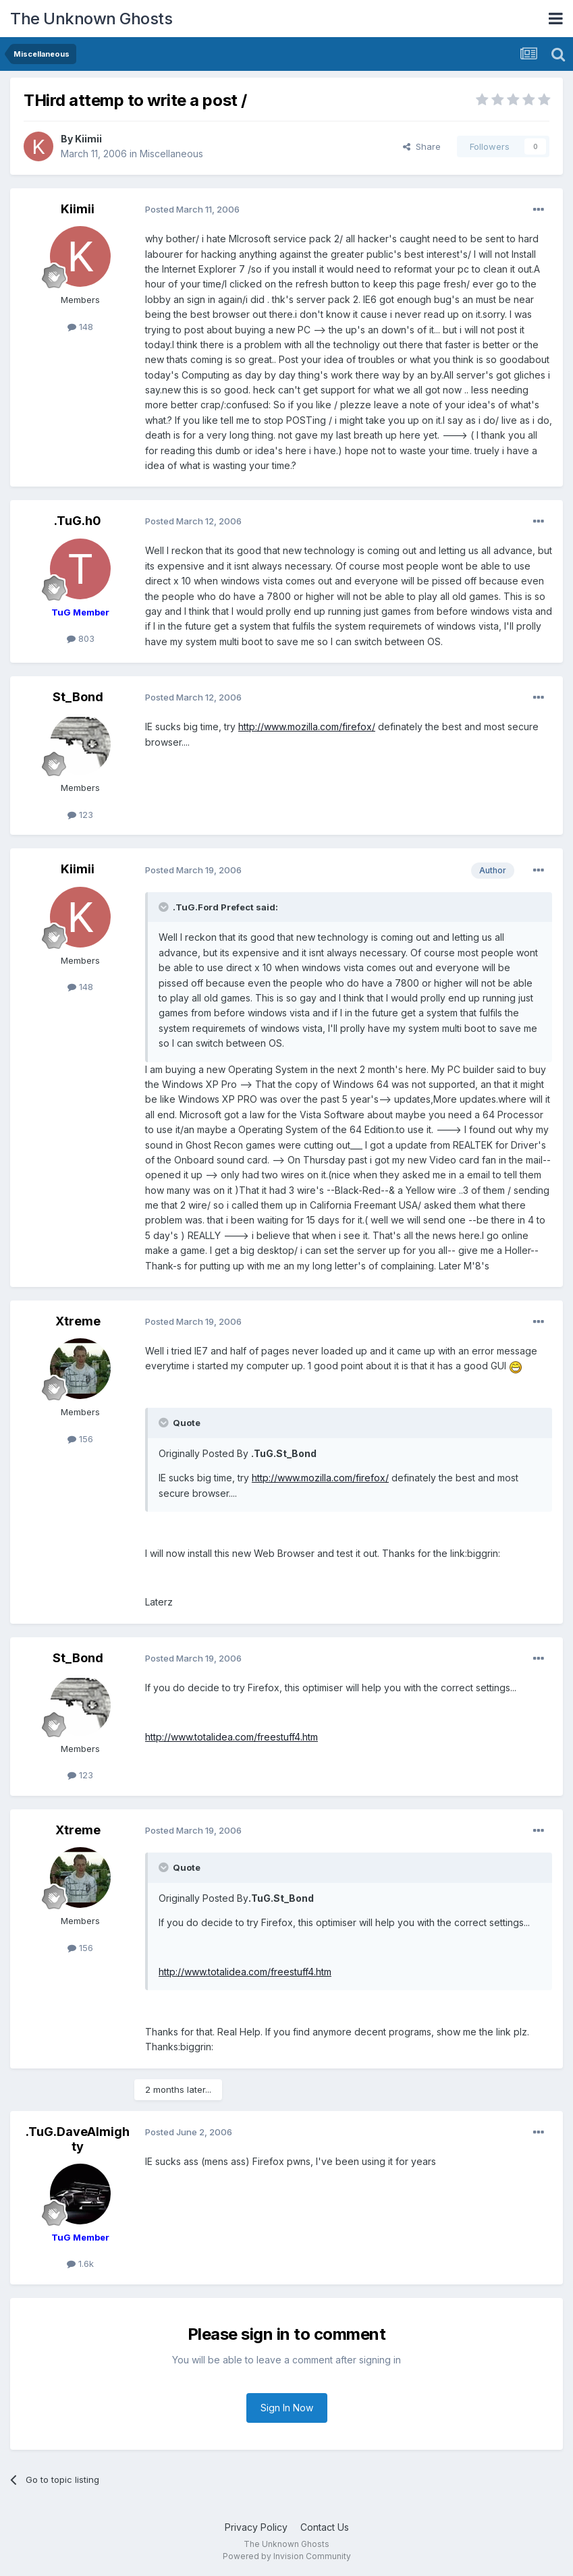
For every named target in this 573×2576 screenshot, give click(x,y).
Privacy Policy (256, 2527)
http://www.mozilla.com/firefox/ (306, 726)
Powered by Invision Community (287, 2556)
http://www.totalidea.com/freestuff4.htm (231, 1737)
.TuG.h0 (77, 521)
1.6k (80, 2263)
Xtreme (78, 1321)
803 (80, 638)
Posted (192, 209)
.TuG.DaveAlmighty (78, 2139)
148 (80, 326)
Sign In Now (287, 2407)
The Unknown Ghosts (91, 18)
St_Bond (78, 697)
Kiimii (88, 138)
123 (80, 814)
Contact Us (324, 2527)
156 (80, 1438)
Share (422, 146)
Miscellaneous (171, 153)
